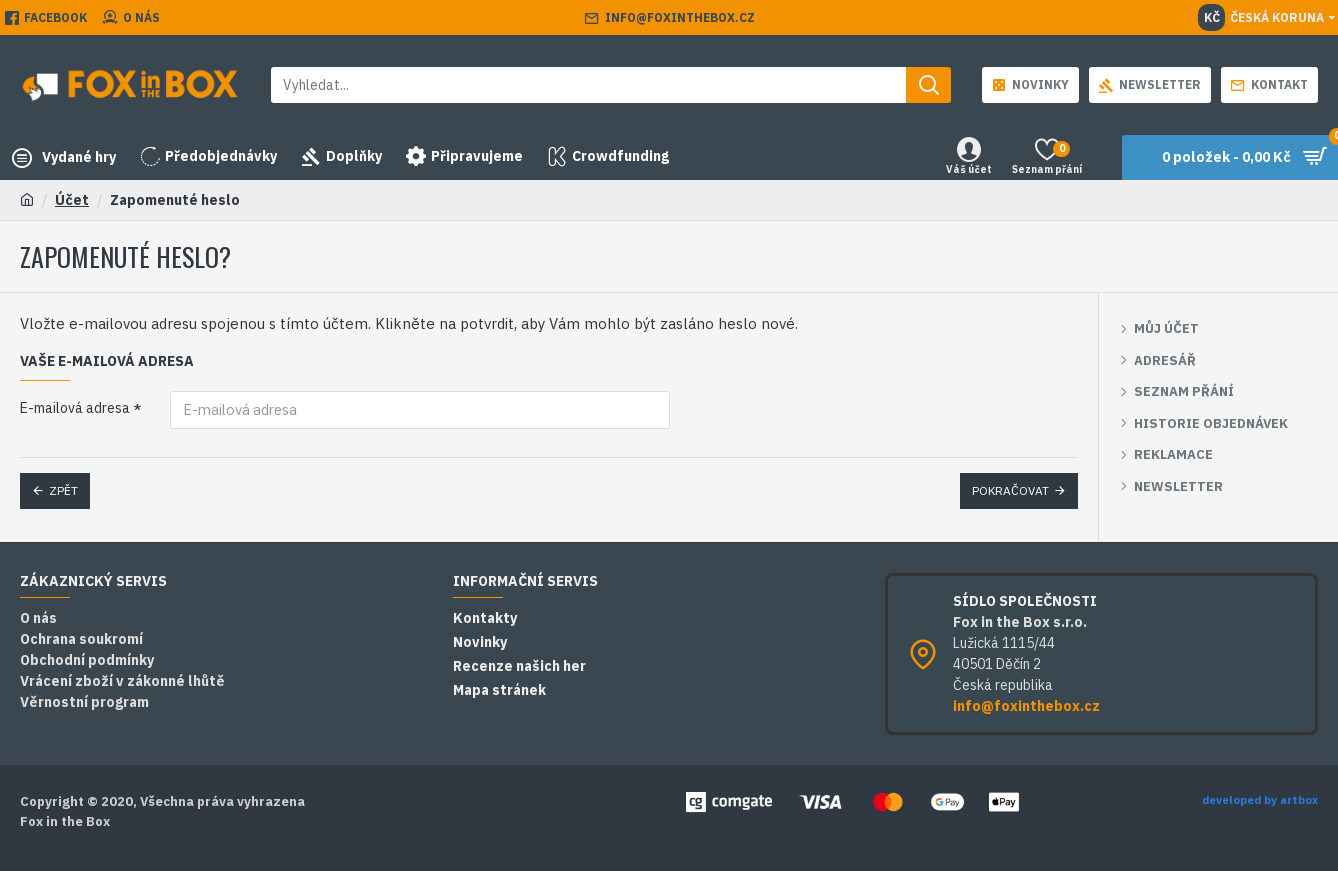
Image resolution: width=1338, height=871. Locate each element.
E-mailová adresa (75, 408)
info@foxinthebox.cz (1026, 706)
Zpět (63, 490)
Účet (72, 200)
